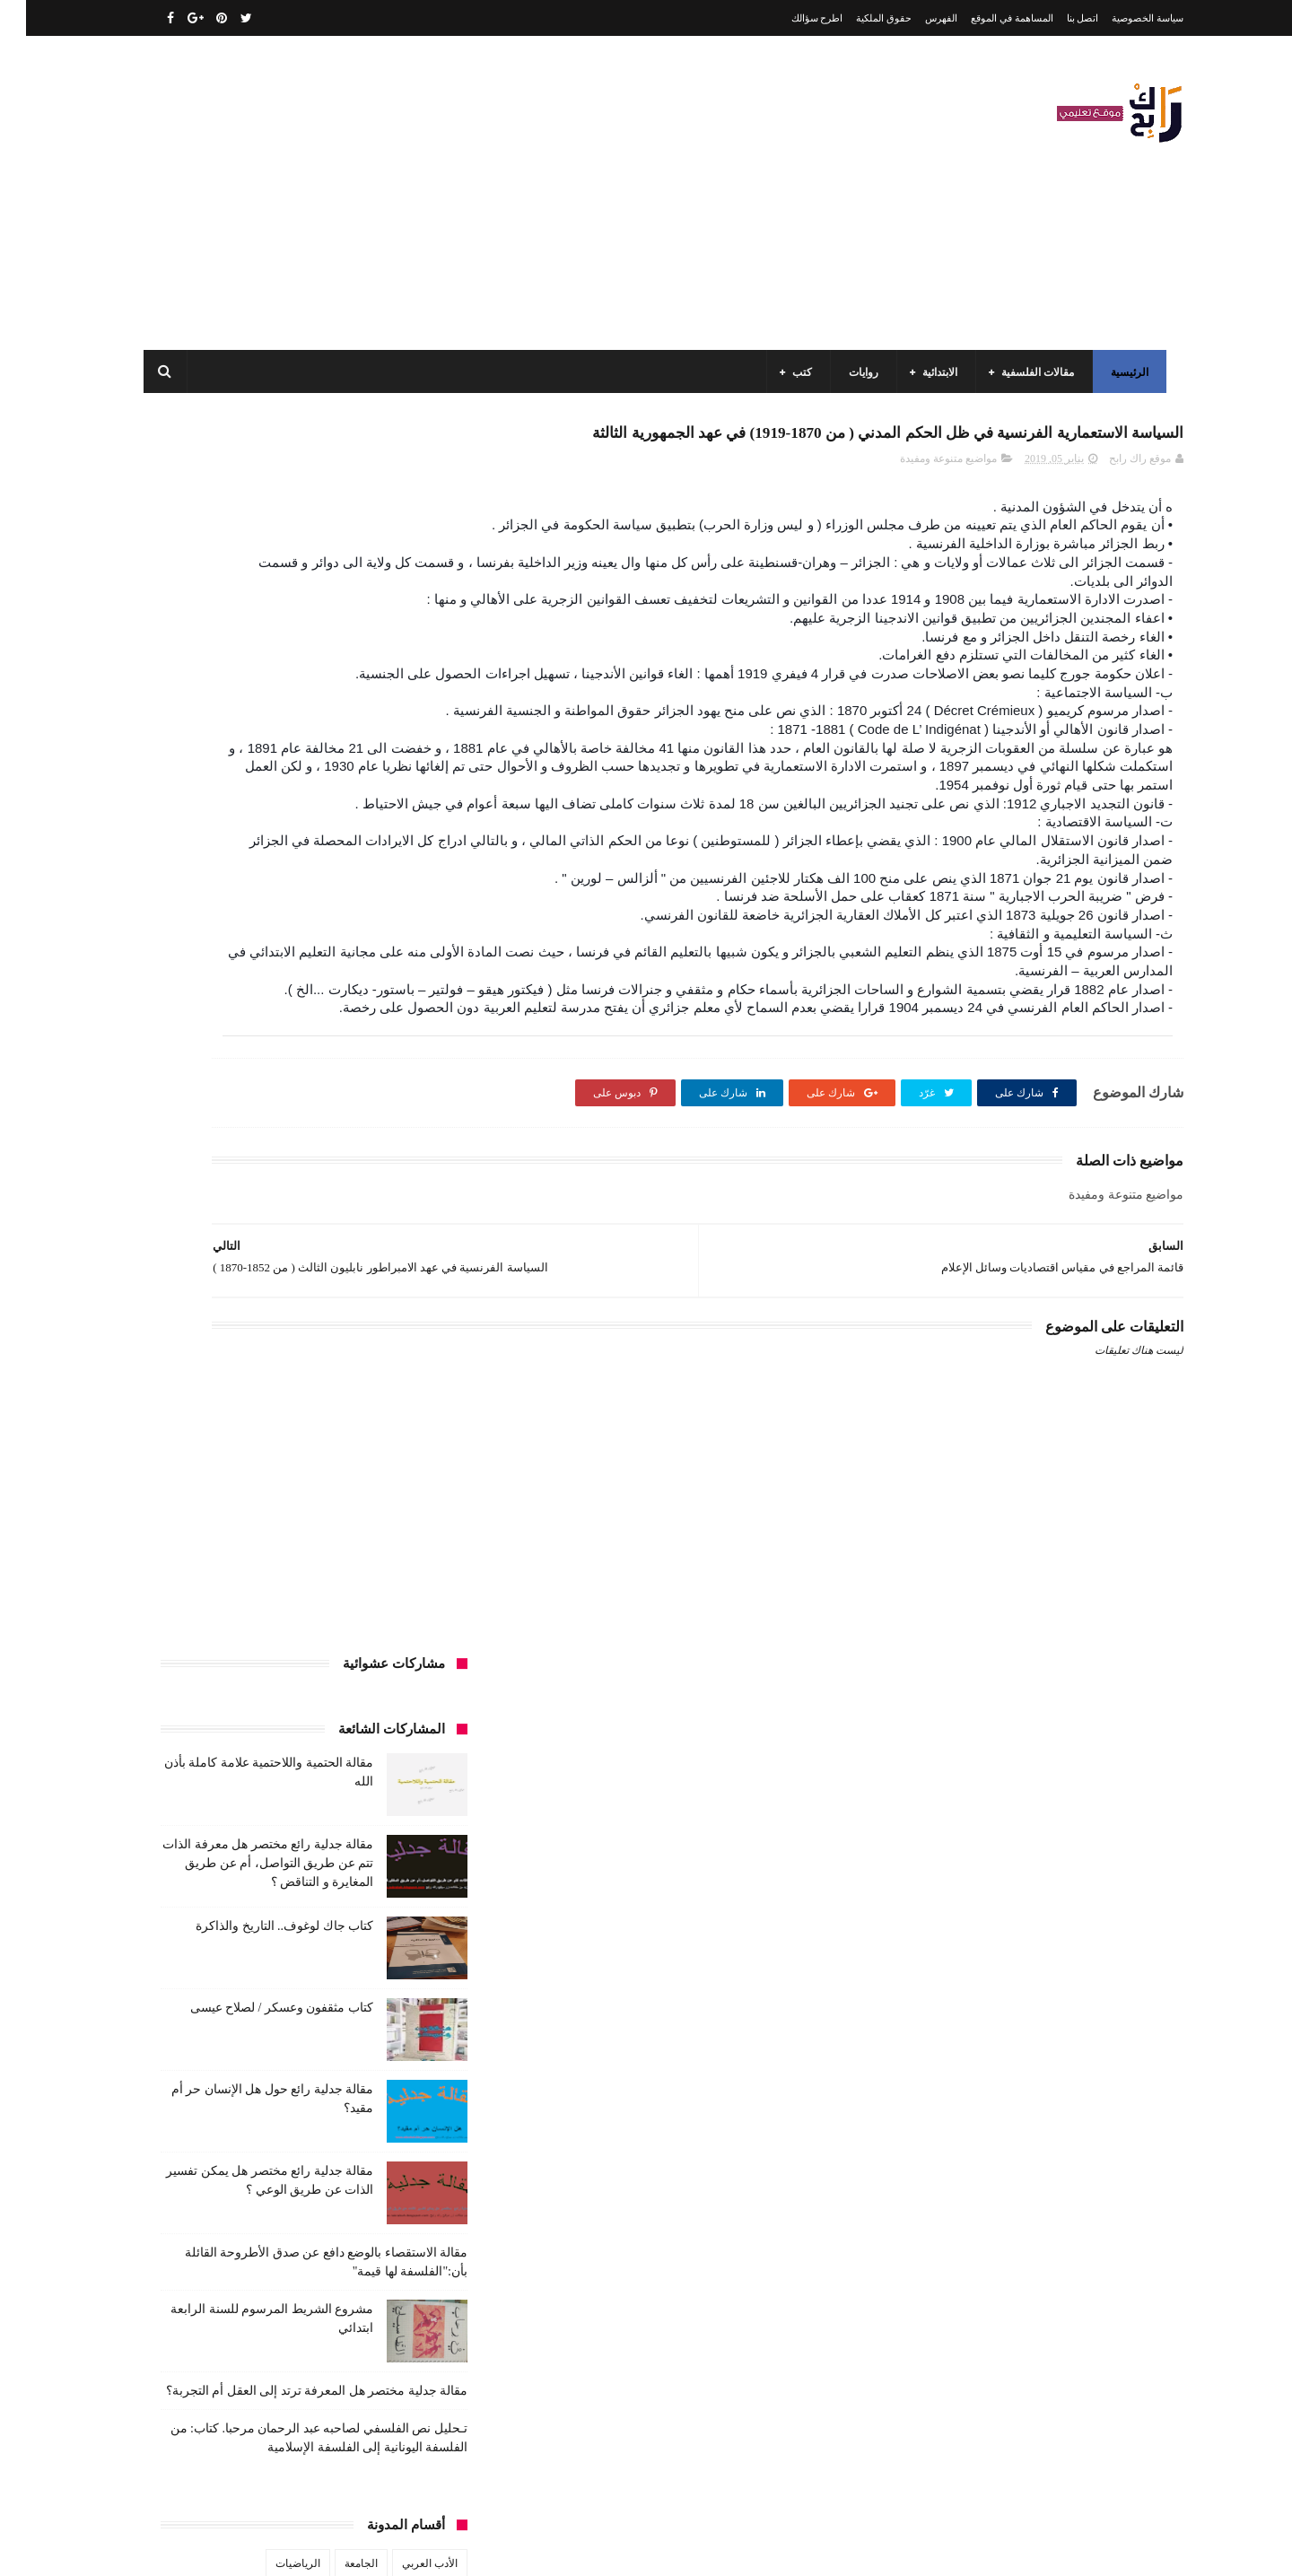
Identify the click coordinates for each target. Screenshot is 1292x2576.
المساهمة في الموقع (986, 18)
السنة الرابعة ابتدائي (266, 1467)
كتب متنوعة (406, 1865)
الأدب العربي (404, 1334)
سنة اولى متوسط (297, 1600)
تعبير (257, 1566)
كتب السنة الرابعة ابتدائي (233, 1766)
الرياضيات (271, 1334)
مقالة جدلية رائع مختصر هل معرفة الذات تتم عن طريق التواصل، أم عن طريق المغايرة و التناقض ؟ (241, 633)
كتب (793, 372)
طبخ (281, 1633)
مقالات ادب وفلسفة (388, 1898)
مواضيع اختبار (252, 1965)
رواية (371, 1600)
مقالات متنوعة (400, 1965)
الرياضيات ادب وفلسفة (380, 1367)
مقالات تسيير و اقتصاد (270, 1898)
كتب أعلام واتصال (209, 1666)
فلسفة (167, 1633)
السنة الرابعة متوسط (385, 1500)
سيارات (414, 1633)
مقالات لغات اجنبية (277, 1931)
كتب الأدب (409, 1699)
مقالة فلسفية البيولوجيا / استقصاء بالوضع (262, 2287)
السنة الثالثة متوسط (277, 1400)
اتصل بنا (1057, 18)
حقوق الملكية (858, 18)
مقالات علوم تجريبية (387, 1931)
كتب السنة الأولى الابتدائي (304, 1699)
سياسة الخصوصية (1121, 18)
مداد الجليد (856, 2547)
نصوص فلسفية (189, 1998)
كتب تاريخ (314, 1832)
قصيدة (365, 1666)
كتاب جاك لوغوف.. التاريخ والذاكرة (258, 696)
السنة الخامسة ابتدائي (383, 1467)
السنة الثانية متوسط (272, 1434)
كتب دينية (246, 1832)
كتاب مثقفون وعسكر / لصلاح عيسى (255, 778)
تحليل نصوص (321, 1566)
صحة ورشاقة (344, 1633)
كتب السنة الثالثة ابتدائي (378, 1732)
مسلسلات (273, 1865)
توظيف (207, 1566)
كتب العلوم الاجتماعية (384, 1799)
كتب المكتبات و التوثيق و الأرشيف (235, 1799)
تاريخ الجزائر (404, 1533)
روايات (854, 372)
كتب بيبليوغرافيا (396, 1832)
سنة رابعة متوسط (196, 1600)
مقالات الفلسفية (1028, 372)
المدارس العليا (282, 1500)
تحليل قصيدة (403, 1566)
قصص (418, 1666)
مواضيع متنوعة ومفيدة (922, 499)
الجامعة (335, 1334)
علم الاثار (226, 1633)
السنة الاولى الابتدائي (259, 1367)
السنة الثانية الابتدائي (386, 1434)
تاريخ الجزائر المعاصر (304, 1533)
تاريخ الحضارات (198, 1533)
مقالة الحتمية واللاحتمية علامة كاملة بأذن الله (252, 2206)
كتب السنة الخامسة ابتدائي (372, 1766)
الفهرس (915, 18)
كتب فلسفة (175, 1832)
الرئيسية (1120, 372)
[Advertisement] (461, 193)
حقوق (419, 1600)
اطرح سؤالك (791, 18)
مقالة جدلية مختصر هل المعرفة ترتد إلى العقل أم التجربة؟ (291, 1161)
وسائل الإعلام (402, 2031)
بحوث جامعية (197, 1500)
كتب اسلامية (299, 1666)
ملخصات (325, 1965)
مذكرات (337, 1865)
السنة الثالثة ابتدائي (389, 1400)
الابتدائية (930, 372)
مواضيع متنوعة (400, 1998)
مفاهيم (211, 1865)
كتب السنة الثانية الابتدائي (243, 1732)
